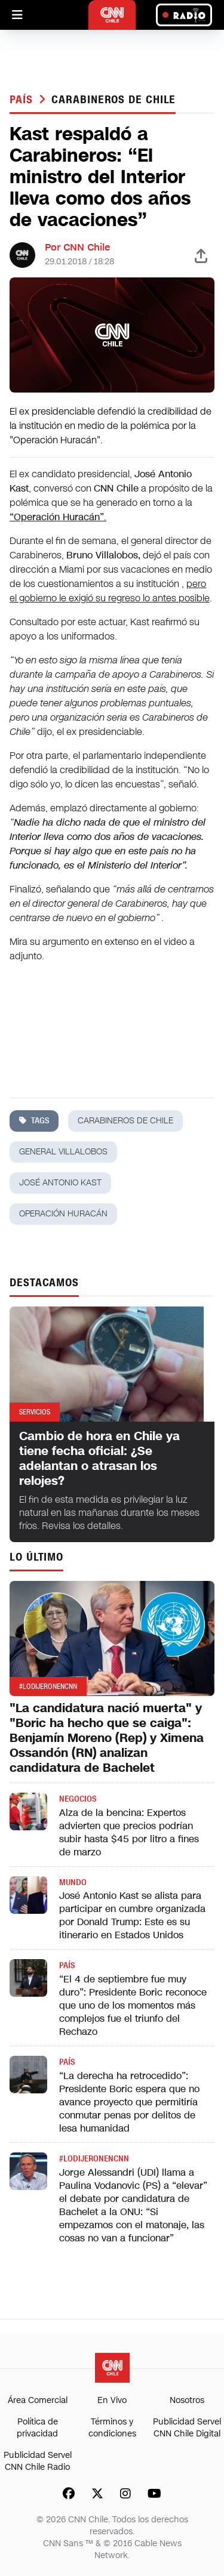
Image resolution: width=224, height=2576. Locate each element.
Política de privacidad (37, 2427)
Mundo (73, 1882)
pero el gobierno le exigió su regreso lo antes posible (110, 591)
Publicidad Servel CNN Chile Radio (38, 2461)
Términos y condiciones (112, 2427)
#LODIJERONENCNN (94, 2158)
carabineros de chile (113, 99)
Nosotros (187, 2400)
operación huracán (63, 1213)
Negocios (77, 1799)
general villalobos (63, 1151)
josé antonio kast (60, 1182)
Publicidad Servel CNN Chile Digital (187, 2427)
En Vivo (112, 2400)
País (23, 99)
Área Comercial (37, 2400)
